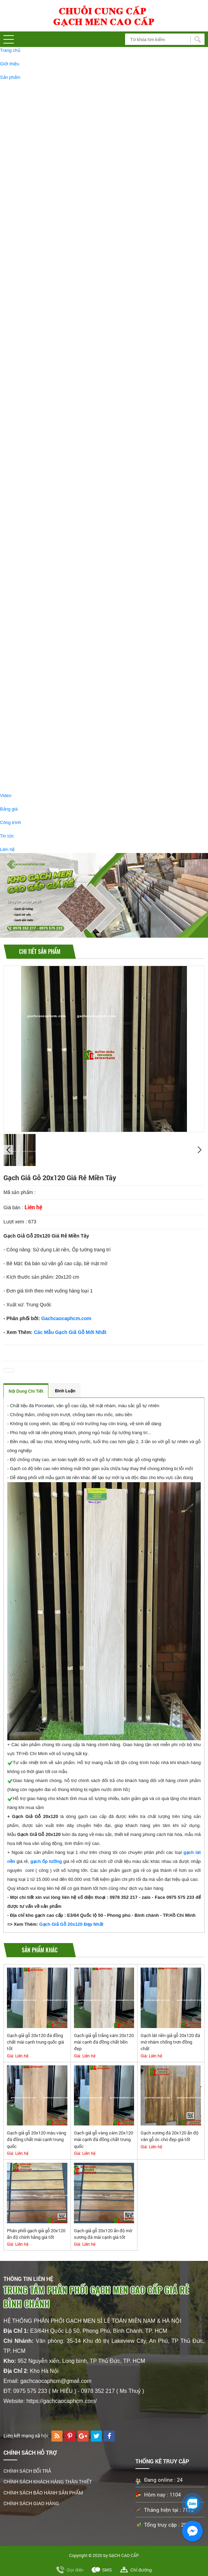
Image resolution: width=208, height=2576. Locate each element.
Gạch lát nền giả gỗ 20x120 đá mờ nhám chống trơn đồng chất (170, 2042)
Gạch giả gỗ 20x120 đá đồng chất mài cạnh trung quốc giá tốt (35, 2042)
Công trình (10, 822)
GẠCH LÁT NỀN (30, 85)
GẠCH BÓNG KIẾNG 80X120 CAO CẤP (64, 239)
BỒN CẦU (34, 774)
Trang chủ (10, 50)
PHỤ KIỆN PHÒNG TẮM (48, 725)
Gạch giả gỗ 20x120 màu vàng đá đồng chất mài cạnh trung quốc (36, 2139)
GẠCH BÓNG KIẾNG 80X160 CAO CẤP (64, 117)
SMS (107, 2570)
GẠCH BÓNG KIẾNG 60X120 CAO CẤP (64, 92)
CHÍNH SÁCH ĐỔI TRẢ (27, 2471)
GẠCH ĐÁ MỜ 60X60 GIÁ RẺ (53, 642)
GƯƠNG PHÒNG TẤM (46, 750)
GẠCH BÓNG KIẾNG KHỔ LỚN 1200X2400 (68, 166)
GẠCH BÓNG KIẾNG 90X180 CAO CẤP (64, 227)
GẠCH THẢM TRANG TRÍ (50, 523)
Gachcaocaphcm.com (66, 1318)
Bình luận (65, 1391)
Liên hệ (7, 849)
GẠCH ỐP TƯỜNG (32, 382)
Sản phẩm (10, 77)
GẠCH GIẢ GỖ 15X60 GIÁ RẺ (54, 678)
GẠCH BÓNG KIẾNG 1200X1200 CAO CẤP (68, 129)
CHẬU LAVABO (39, 738)
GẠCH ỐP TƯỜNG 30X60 (50, 389)
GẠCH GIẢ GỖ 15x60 (45, 570)
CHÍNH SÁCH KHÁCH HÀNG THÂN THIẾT (47, 2481)
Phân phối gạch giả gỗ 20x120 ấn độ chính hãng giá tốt (36, 2233)
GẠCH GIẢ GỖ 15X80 (46, 582)
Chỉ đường (141, 2570)
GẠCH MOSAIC (40, 436)
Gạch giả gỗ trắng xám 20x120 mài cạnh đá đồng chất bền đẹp (104, 2042)
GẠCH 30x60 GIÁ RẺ (45, 629)
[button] (8, 39)
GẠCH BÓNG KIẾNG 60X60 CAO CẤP (63, 203)
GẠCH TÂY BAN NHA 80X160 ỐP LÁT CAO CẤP (73, 354)
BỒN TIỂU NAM (40, 762)
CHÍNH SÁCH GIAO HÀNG (31, 2503)
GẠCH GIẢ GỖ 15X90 (46, 595)
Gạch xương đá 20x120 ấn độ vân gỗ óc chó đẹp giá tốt (169, 2136)
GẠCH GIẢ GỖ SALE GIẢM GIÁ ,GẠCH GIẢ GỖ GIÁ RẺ (80, 607)
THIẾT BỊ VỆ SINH (32, 719)
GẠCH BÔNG (37, 486)
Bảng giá (9, 809)
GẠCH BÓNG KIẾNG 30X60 (52, 276)
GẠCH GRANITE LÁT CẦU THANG (59, 288)
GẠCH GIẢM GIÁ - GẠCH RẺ (42, 623)
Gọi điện (75, 2570)
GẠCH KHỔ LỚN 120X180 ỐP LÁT (59, 141)
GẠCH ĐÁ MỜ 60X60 (45, 215)
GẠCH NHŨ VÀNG (43, 424)
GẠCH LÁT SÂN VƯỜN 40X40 (65, 455)
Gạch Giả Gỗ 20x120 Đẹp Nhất (71, 1924)
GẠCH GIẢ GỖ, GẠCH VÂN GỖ (45, 539)
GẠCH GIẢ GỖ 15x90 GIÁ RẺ (53, 654)
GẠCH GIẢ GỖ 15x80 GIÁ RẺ (53, 666)
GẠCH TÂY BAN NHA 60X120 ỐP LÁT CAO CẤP (73, 367)
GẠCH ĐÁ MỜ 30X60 (45, 264)
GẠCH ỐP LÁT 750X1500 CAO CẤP (60, 252)
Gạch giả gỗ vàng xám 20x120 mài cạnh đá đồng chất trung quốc (103, 2139)
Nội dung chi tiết (26, 1391)
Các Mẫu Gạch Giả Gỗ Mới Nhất (70, 1332)
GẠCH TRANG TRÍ (32, 417)
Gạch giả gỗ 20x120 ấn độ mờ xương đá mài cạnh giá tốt (103, 2233)
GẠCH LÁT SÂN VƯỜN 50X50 (65, 462)
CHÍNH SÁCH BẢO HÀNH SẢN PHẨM (43, 2492)
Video (5, 795)
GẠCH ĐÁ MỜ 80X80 (45, 190)
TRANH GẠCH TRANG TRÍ (51, 511)
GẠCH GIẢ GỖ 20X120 (47, 546)
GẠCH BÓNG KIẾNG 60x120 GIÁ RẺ (61, 691)
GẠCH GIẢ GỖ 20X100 (47, 558)
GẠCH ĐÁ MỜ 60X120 (46, 104)
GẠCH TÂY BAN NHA (36, 335)
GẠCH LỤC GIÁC (42, 499)
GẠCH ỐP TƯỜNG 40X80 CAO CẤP (60, 401)
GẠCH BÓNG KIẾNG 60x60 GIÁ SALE (62, 703)
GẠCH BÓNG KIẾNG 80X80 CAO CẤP (63, 178)
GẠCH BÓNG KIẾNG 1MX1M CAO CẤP (64, 154)
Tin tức (7, 836)
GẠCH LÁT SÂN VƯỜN (47, 448)
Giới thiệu (9, 63)
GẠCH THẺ (35, 474)
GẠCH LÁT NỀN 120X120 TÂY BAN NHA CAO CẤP (76, 342)
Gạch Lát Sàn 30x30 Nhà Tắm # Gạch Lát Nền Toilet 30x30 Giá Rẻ (91, 320)
